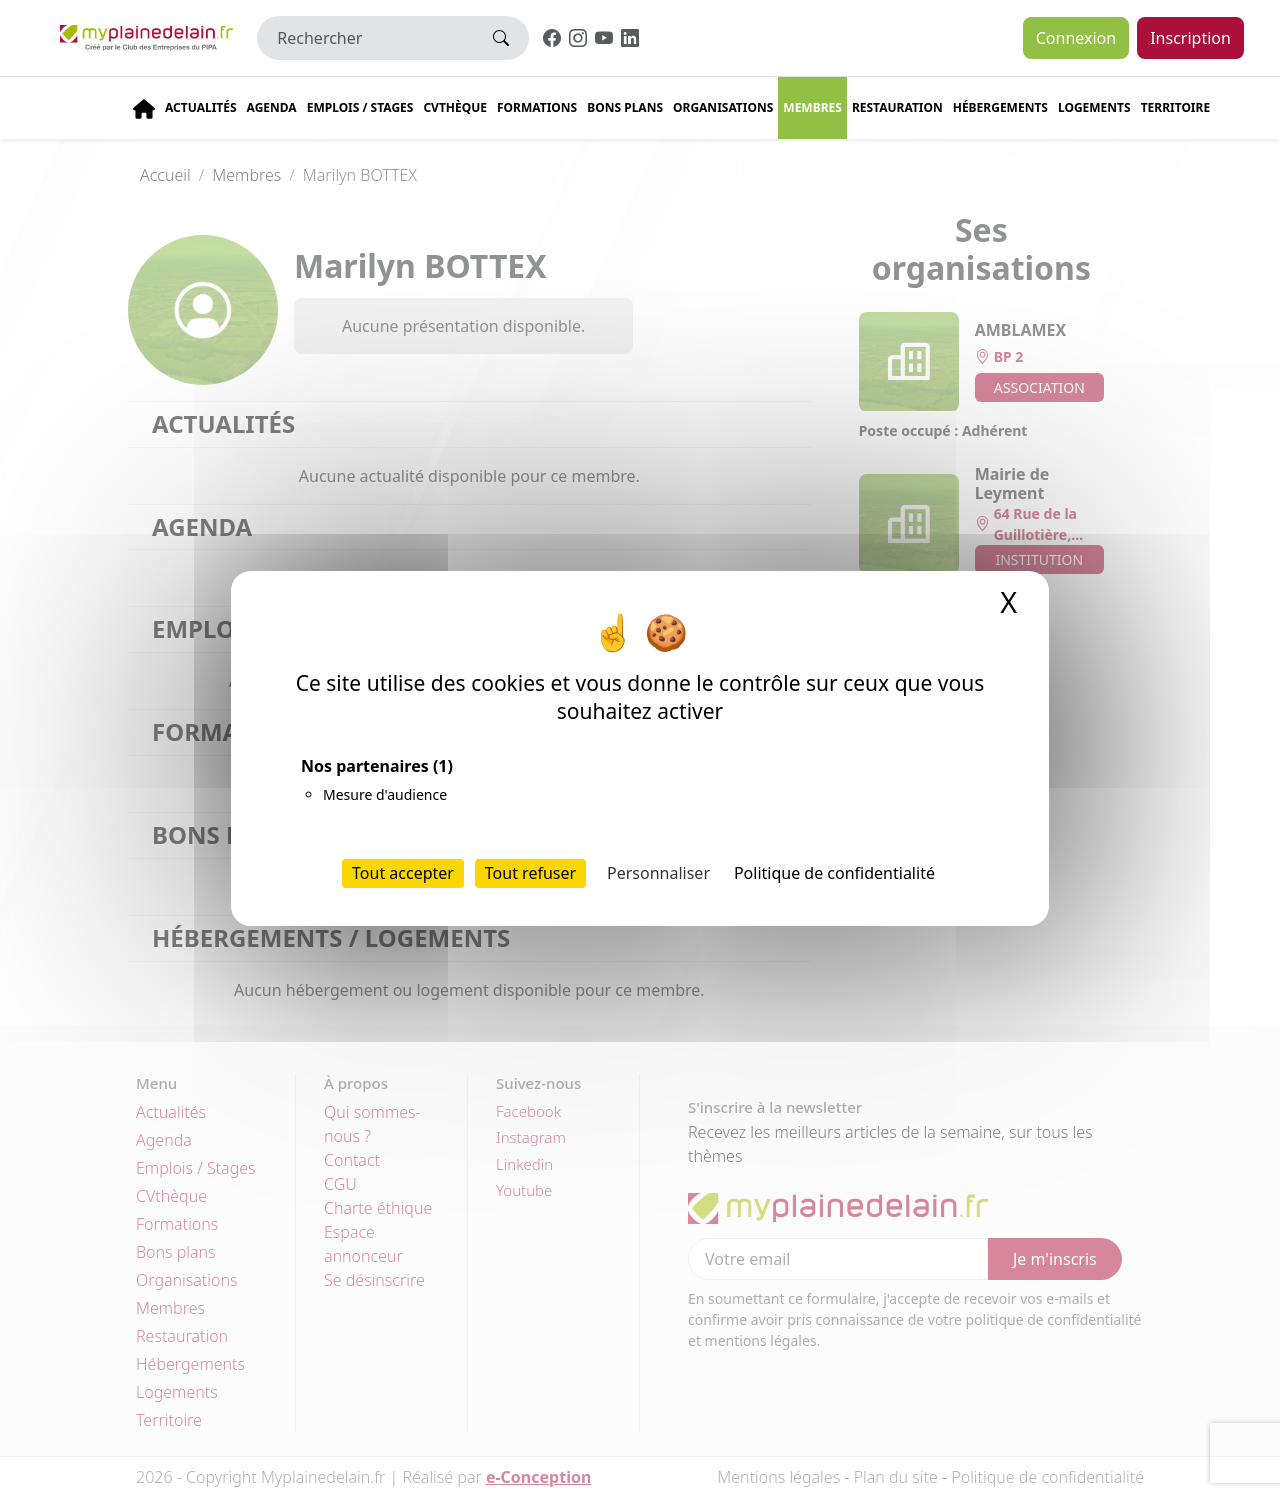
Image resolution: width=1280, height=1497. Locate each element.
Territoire (1176, 107)
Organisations (723, 107)
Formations (537, 107)
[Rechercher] (365, 38)
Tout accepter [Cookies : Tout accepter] (403, 873)
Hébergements (1000, 107)
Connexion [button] (1076, 38)
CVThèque (455, 107)
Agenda (272, 107)
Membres (812, 107)
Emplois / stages (360, 107)
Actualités (201, 107)
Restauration (897, 107)
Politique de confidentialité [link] (834, 873)
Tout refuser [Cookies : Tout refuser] (530, 873)
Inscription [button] (1190, 38)
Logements (1094, 107)
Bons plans (625, 107)
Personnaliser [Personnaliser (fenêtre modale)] (658, 873)
